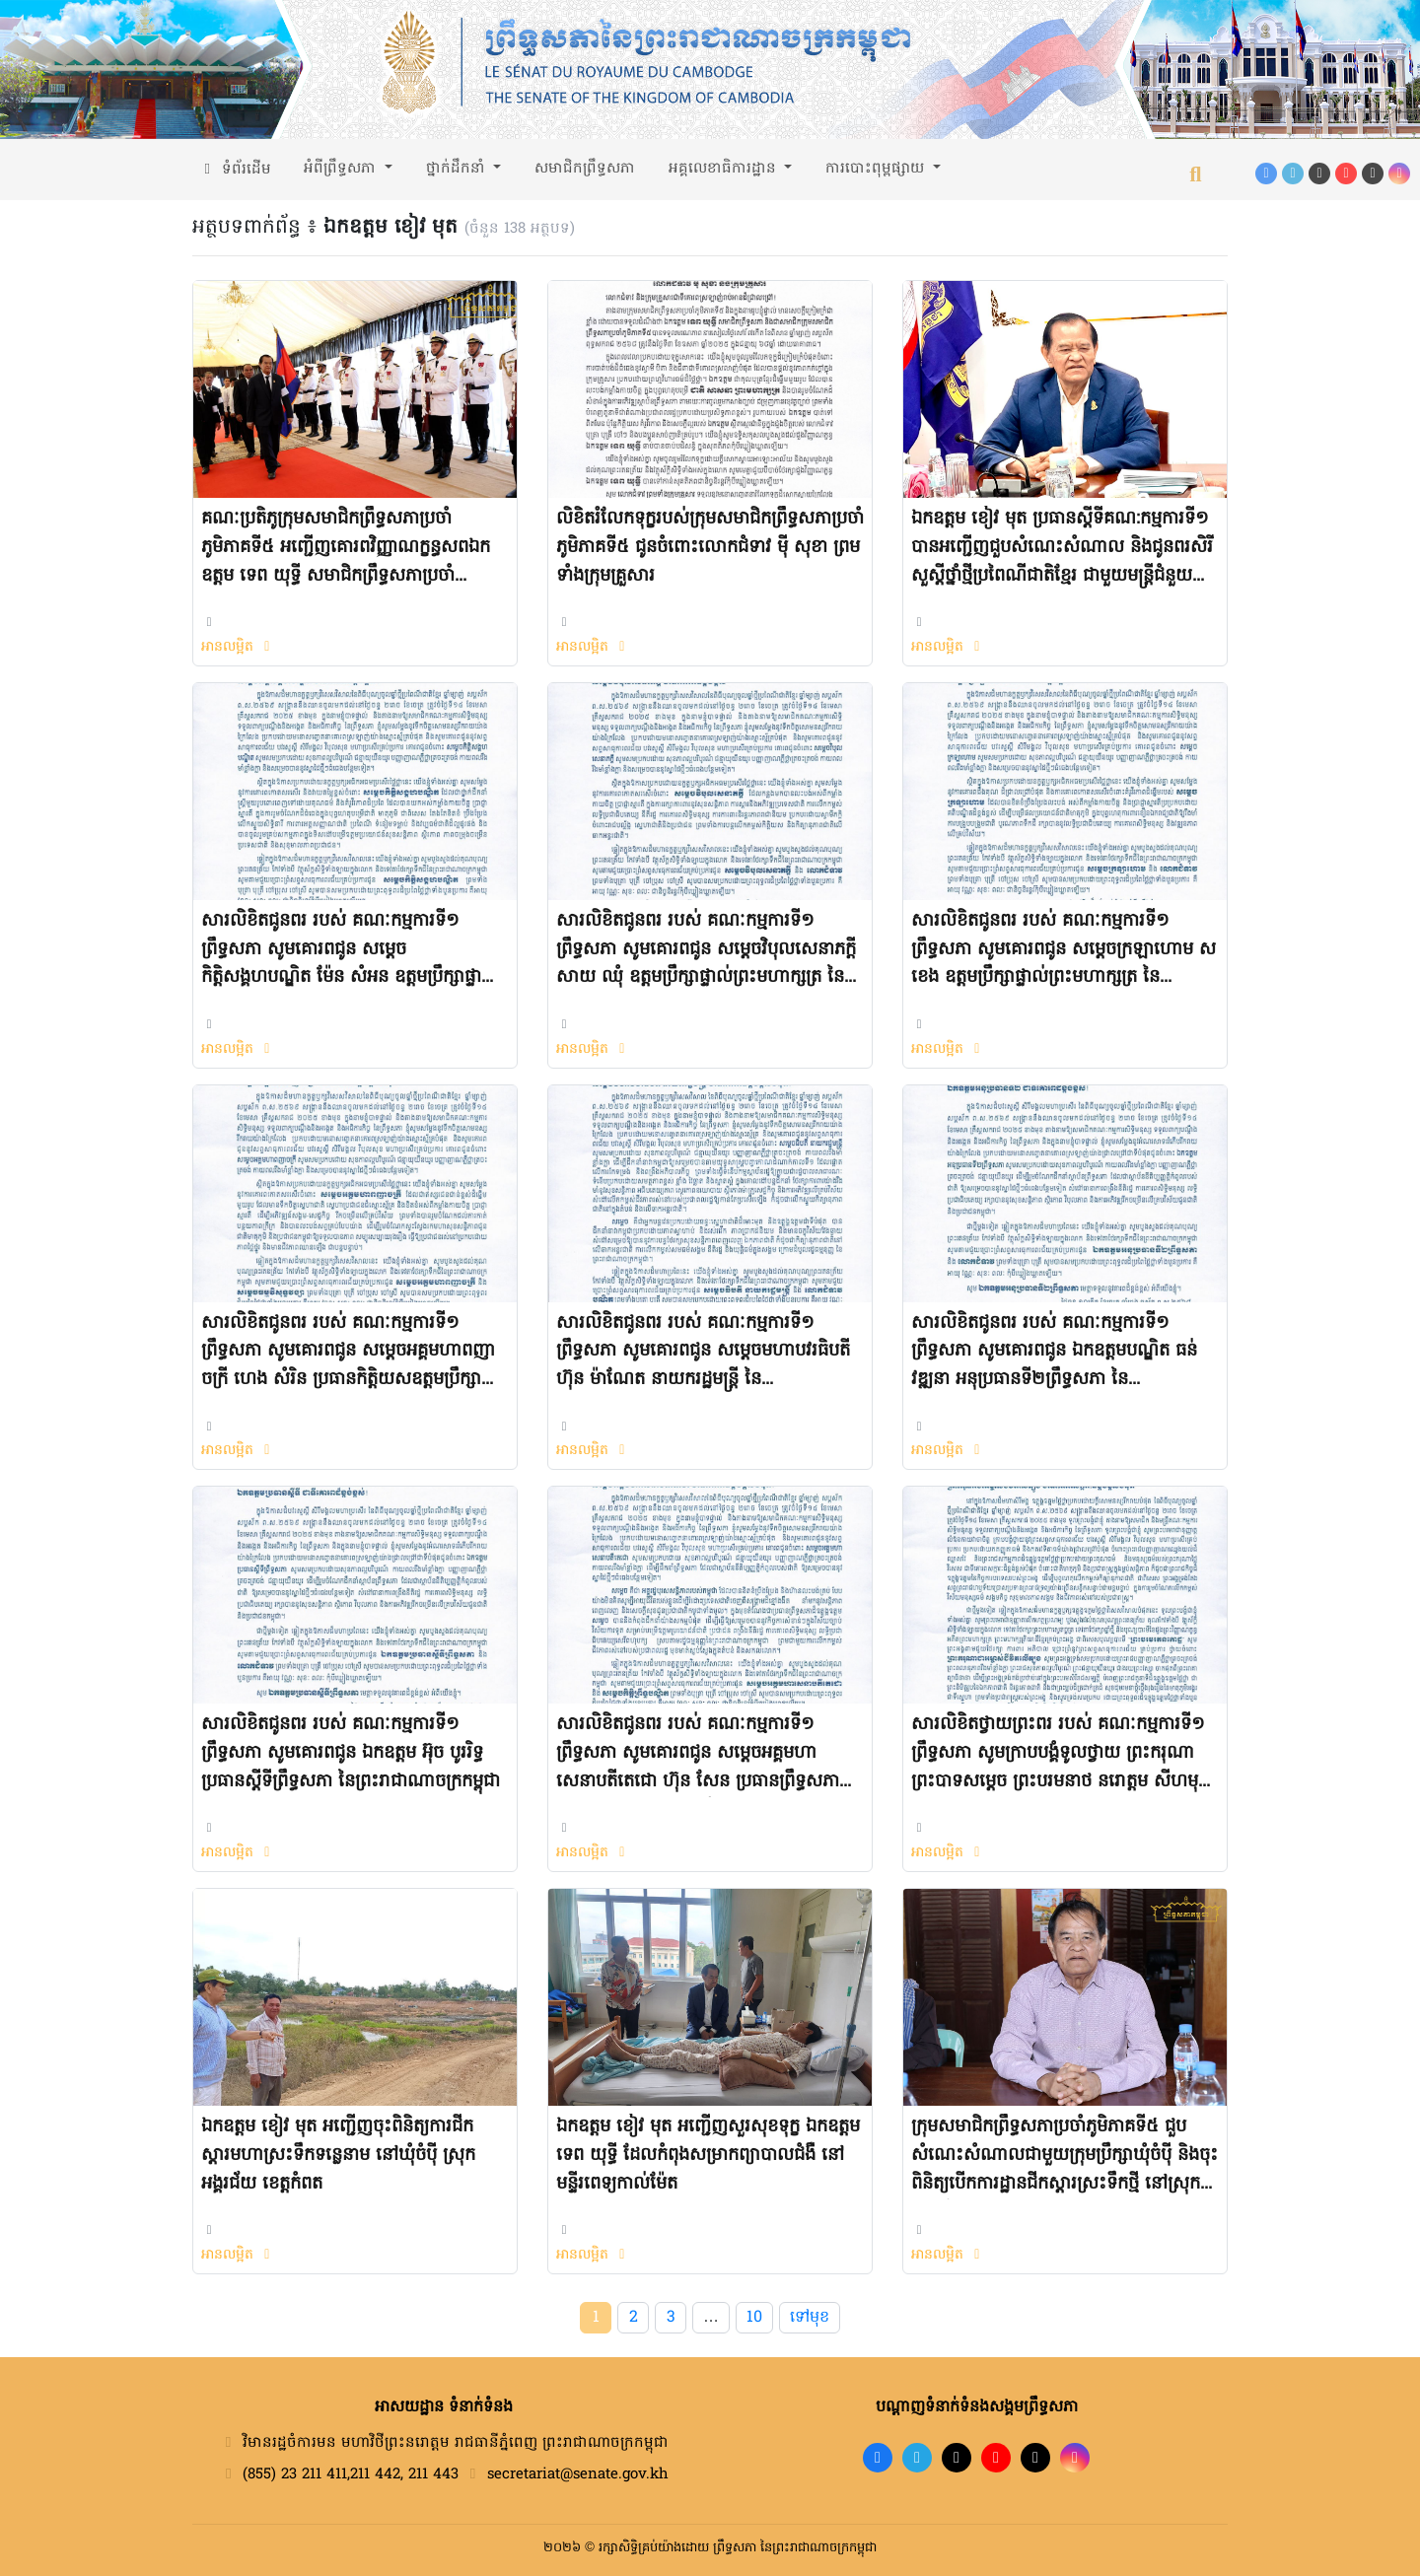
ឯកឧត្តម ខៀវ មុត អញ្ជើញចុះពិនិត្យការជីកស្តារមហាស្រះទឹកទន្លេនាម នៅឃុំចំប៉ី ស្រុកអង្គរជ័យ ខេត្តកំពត (338, 2155)
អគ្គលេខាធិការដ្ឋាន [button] (725, 168)
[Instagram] (1399, 173)
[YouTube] (1346, 173)
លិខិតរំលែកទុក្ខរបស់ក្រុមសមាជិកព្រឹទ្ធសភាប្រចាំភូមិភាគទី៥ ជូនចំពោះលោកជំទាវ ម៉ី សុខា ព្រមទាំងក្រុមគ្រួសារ (710, 548)
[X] (1035, 2457)
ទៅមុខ (809, 2318)
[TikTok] (1319, 173)
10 (754, 2318)
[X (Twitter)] (1373, 173)
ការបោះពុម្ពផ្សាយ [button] (877, 168)
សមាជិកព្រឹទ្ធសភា (584, 168)
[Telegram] (1293, 173)
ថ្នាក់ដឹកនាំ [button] (458, 168)
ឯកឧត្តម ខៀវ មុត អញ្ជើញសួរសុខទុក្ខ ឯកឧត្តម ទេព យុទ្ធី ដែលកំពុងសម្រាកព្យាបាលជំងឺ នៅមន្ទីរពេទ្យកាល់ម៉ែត (708, 2155)
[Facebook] (1266, 173)
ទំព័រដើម (234, 169)
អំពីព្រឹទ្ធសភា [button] (342, 168)
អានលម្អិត (238, 647)
